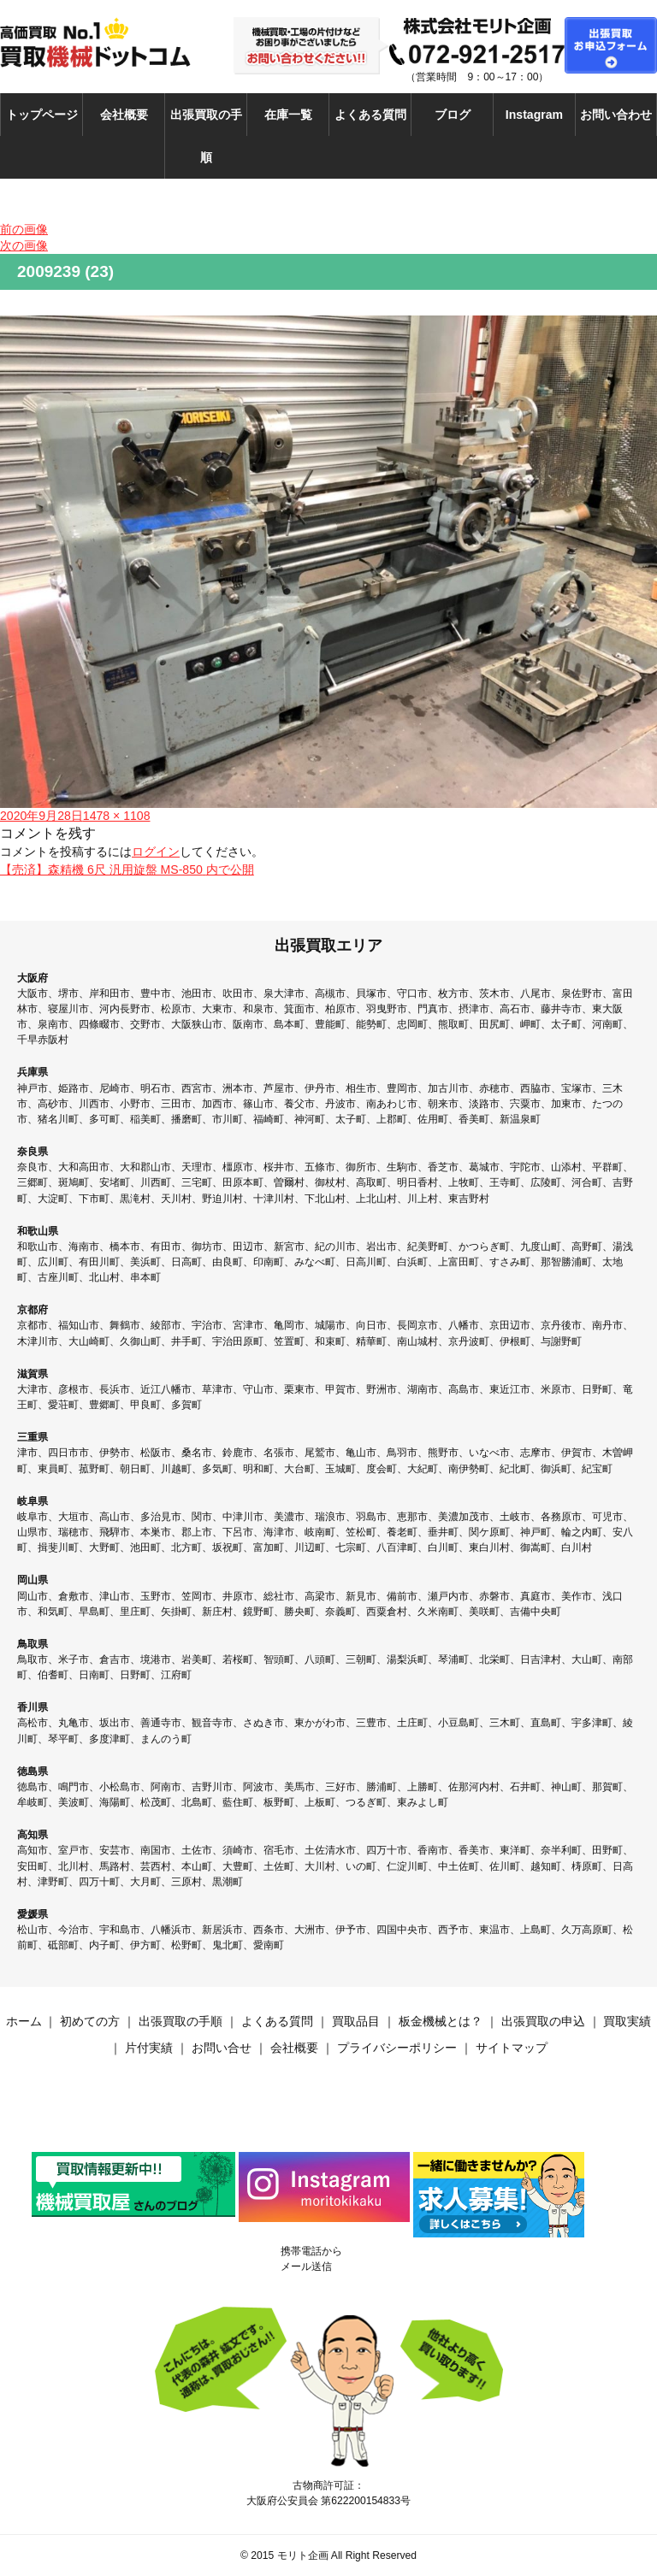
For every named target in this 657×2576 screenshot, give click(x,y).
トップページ (42, 114)
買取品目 (356, 2021)
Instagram (534, 114)
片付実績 (149, 2047)
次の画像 (24, 245)
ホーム (24, 2021)
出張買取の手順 (206, 136)
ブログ (453, 114)
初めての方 (90, 2021)
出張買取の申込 (543, 2021)
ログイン (156, 851)
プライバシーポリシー (397, 2047)
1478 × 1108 (117, 815)
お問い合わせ (616, 114)
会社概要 (124, 114)
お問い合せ (222, 2047)
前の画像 (24, 229)
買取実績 (627, 2021)
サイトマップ (512, 2047)
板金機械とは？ (440, 2021)
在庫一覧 (288, 114)
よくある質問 (370, 114)
